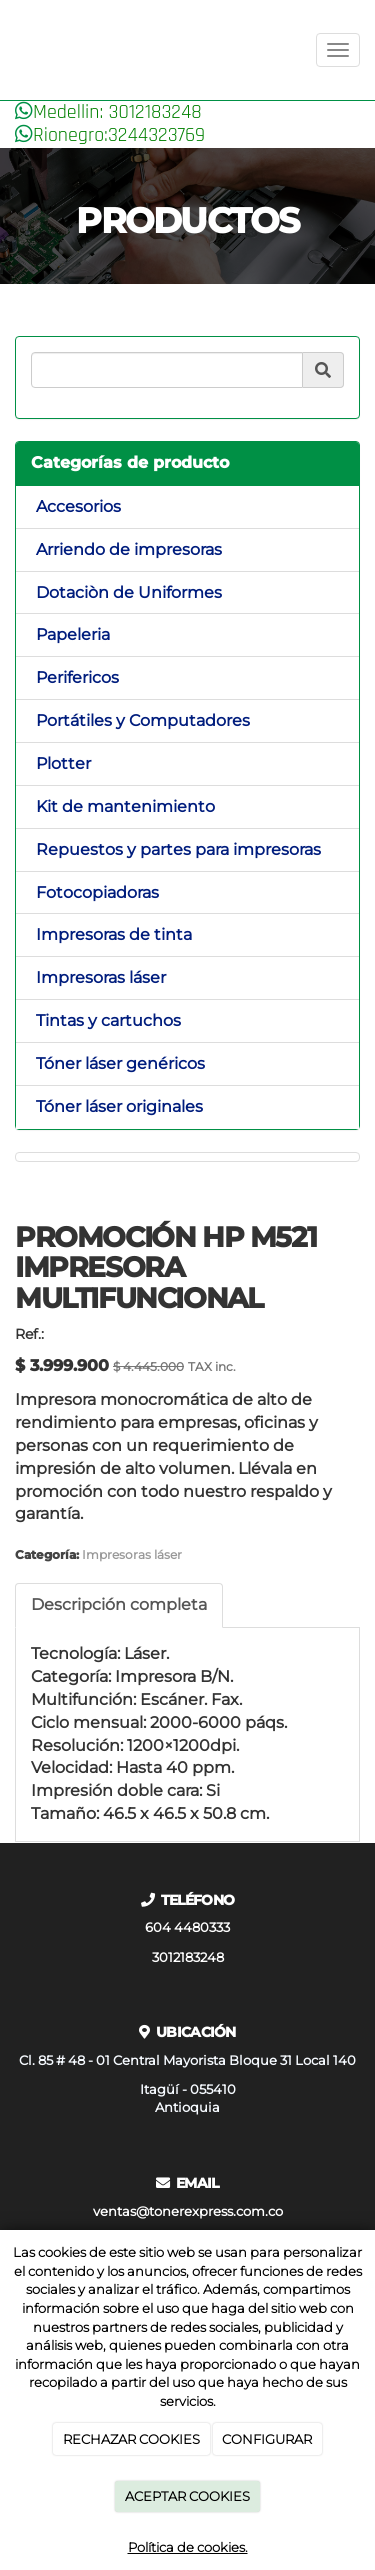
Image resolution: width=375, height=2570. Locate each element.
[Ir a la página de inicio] (10, 50)
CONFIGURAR (267, 2439)
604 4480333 (187, 1927)
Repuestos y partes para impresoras (178, 849)
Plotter (63, 763)
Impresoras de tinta (114, 934)
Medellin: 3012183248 (117, 112)
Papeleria (73, 634)
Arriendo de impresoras (129, 549)
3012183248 (188, 1957)
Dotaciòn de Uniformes (129, 592)
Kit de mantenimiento (125, 806)
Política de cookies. (188, 2547)
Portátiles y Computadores (143, 720)
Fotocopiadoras (97, 892)
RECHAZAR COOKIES (131, 2439)
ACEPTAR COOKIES (187, 2496)
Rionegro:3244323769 (119, 135)
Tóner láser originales (119, 1106)
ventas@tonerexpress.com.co (188, 2211)
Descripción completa (119, 1604)
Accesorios (78, 506)
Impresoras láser (101, 977)
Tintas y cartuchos (108, 1020)
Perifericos (77, 677)
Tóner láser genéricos (120, 1063)
